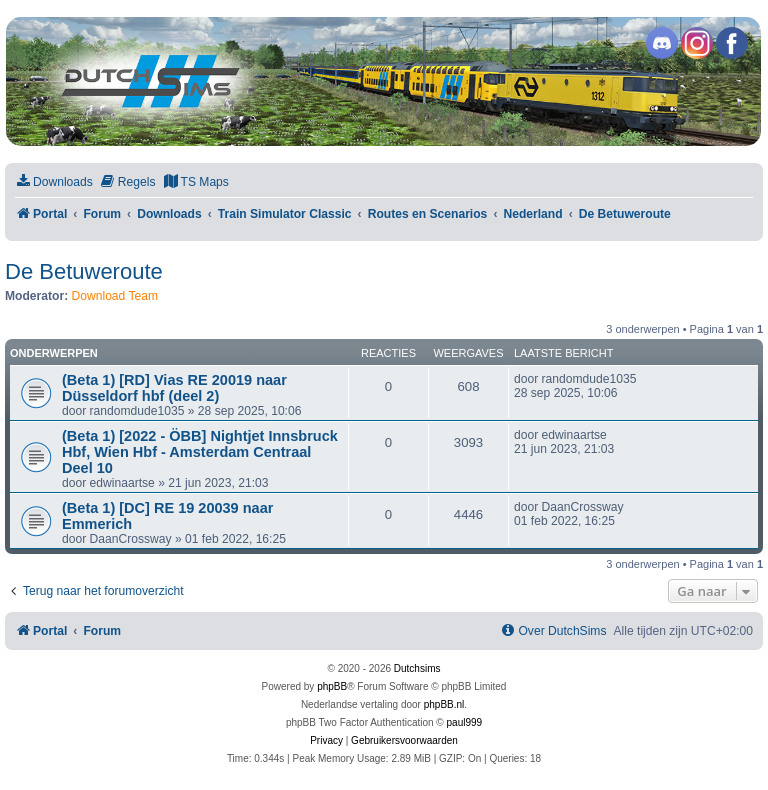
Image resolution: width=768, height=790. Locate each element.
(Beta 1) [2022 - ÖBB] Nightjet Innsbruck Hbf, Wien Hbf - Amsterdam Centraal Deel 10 (200, 452)
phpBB (332, 686)
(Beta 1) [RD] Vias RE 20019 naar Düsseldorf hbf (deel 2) (174, 388)
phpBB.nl (444, 704)
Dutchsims (417, 668)
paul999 (465, 722)
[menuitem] (54, 182)
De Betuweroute (84, 271)
